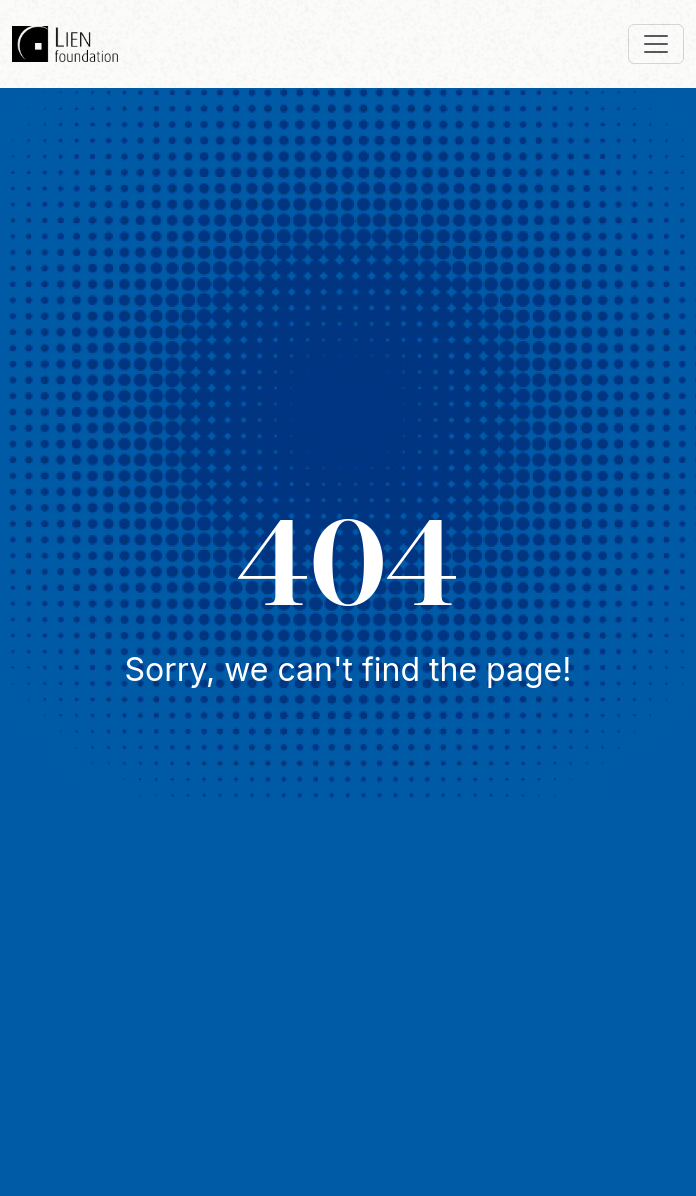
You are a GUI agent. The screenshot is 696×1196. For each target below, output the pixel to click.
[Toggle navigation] (656, 44)
